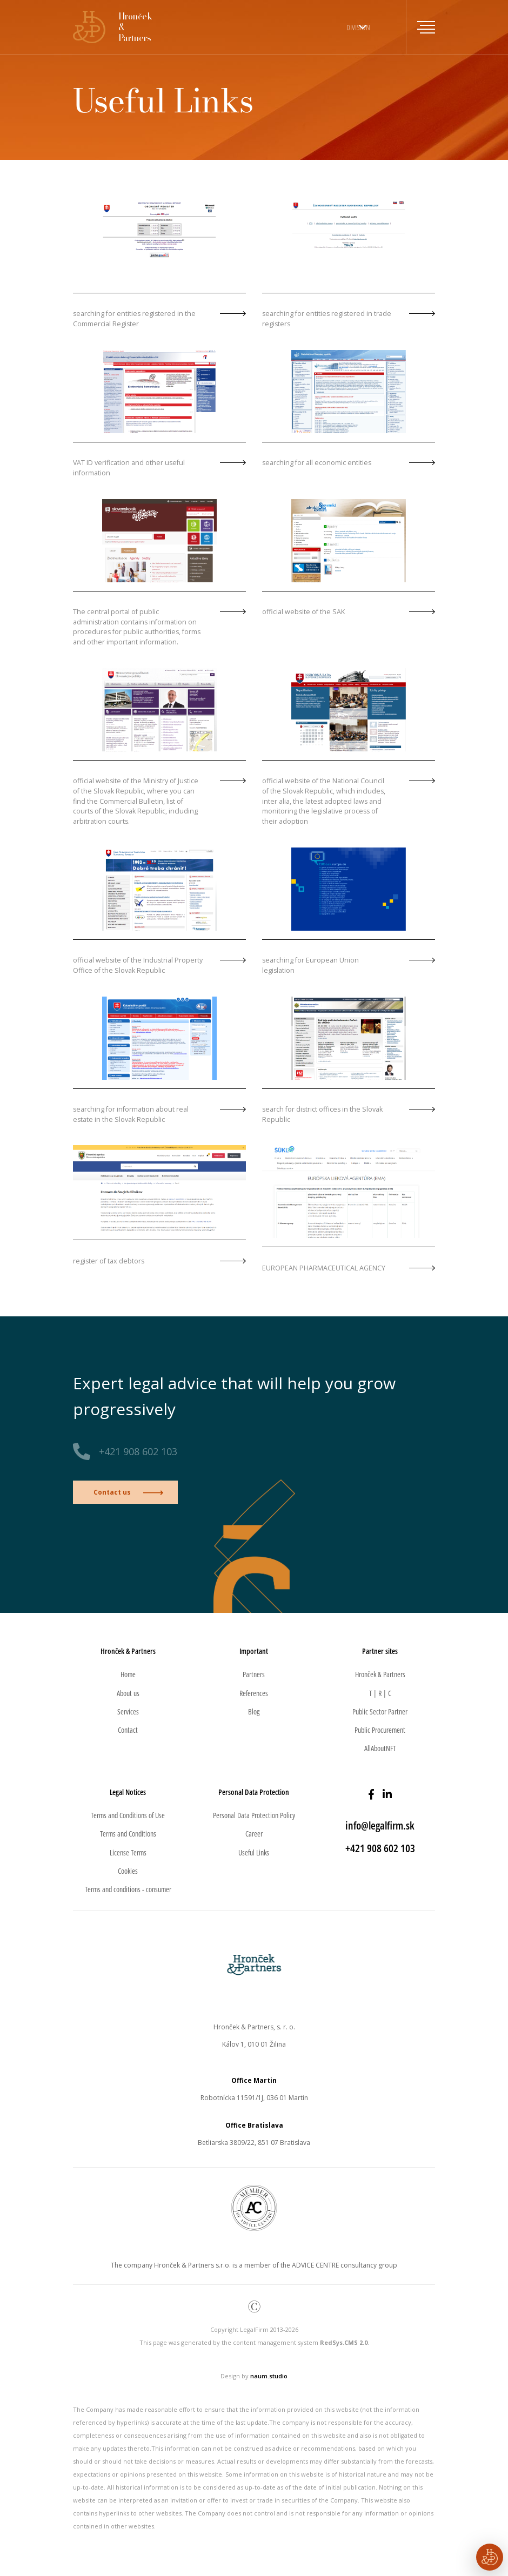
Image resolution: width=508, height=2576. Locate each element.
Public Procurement (380, 1730)
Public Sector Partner (379, 1711)
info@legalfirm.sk (380, 1825)
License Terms (128, 1852)
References (253, 1693)
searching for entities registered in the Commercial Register (134, 318)
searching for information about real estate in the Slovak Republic (131, 1114)
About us (128, 1693)
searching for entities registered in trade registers (326, 318)
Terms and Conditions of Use (128, 1815)
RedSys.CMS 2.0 (343, 2342)
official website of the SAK (303, 611)
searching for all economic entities (316, 462)
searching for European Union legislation (310, 965)
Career (254, 1833)
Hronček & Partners (380, 1674)
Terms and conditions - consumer (128, 1889)
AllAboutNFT (380, 1748)
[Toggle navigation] (420, 27)
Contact (128, 1730)
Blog (253, 1711)
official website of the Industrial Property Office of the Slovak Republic (138, 965)
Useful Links (253, 1852)
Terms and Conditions (128, 1833)
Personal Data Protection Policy (254, 1815)
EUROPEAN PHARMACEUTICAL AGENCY (323, 1268)
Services (128, 1711)
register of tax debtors (108, 1261)
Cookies (128, 1871)
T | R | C (380, 1693)
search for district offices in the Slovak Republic (322, 1114)
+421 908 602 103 (138, 1451)
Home (128, 1674)
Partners (254, 1674)
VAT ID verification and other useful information (129, 467)
